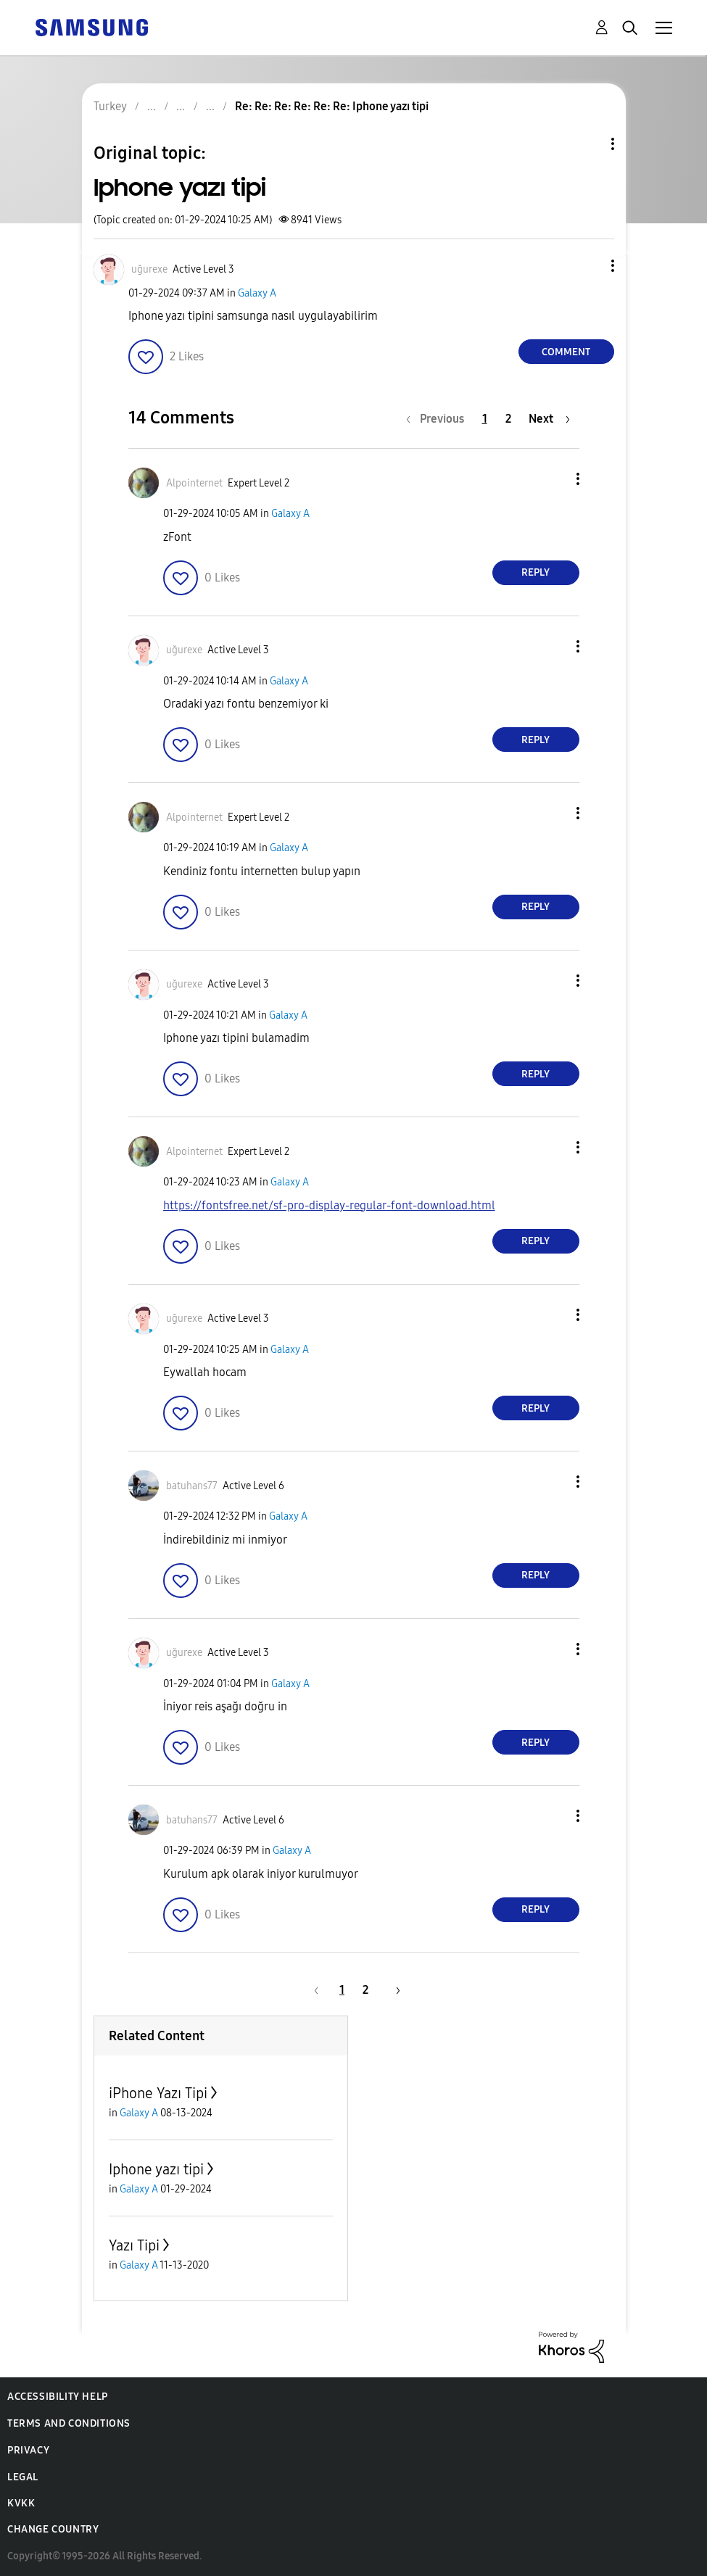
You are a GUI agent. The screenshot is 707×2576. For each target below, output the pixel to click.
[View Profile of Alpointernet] (194, 483)
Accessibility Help (57, 2396)
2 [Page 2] (508, 419)
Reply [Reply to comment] (535, 572)
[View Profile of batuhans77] (192, 1486)
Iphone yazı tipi (156, 2169)
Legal (22, 2477)
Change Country (53, 2529)
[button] (588, 265)
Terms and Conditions (69, 2423)
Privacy (28, 2450)
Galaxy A (257, 293)
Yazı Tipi (134, 2245)
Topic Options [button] (588, 144)
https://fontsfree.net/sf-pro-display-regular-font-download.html (329, 1205)
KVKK (21, 2503)
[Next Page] (549, 419)
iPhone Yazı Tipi (158, 2093)
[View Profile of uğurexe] (149, 269)
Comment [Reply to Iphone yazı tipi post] (566, 352)
